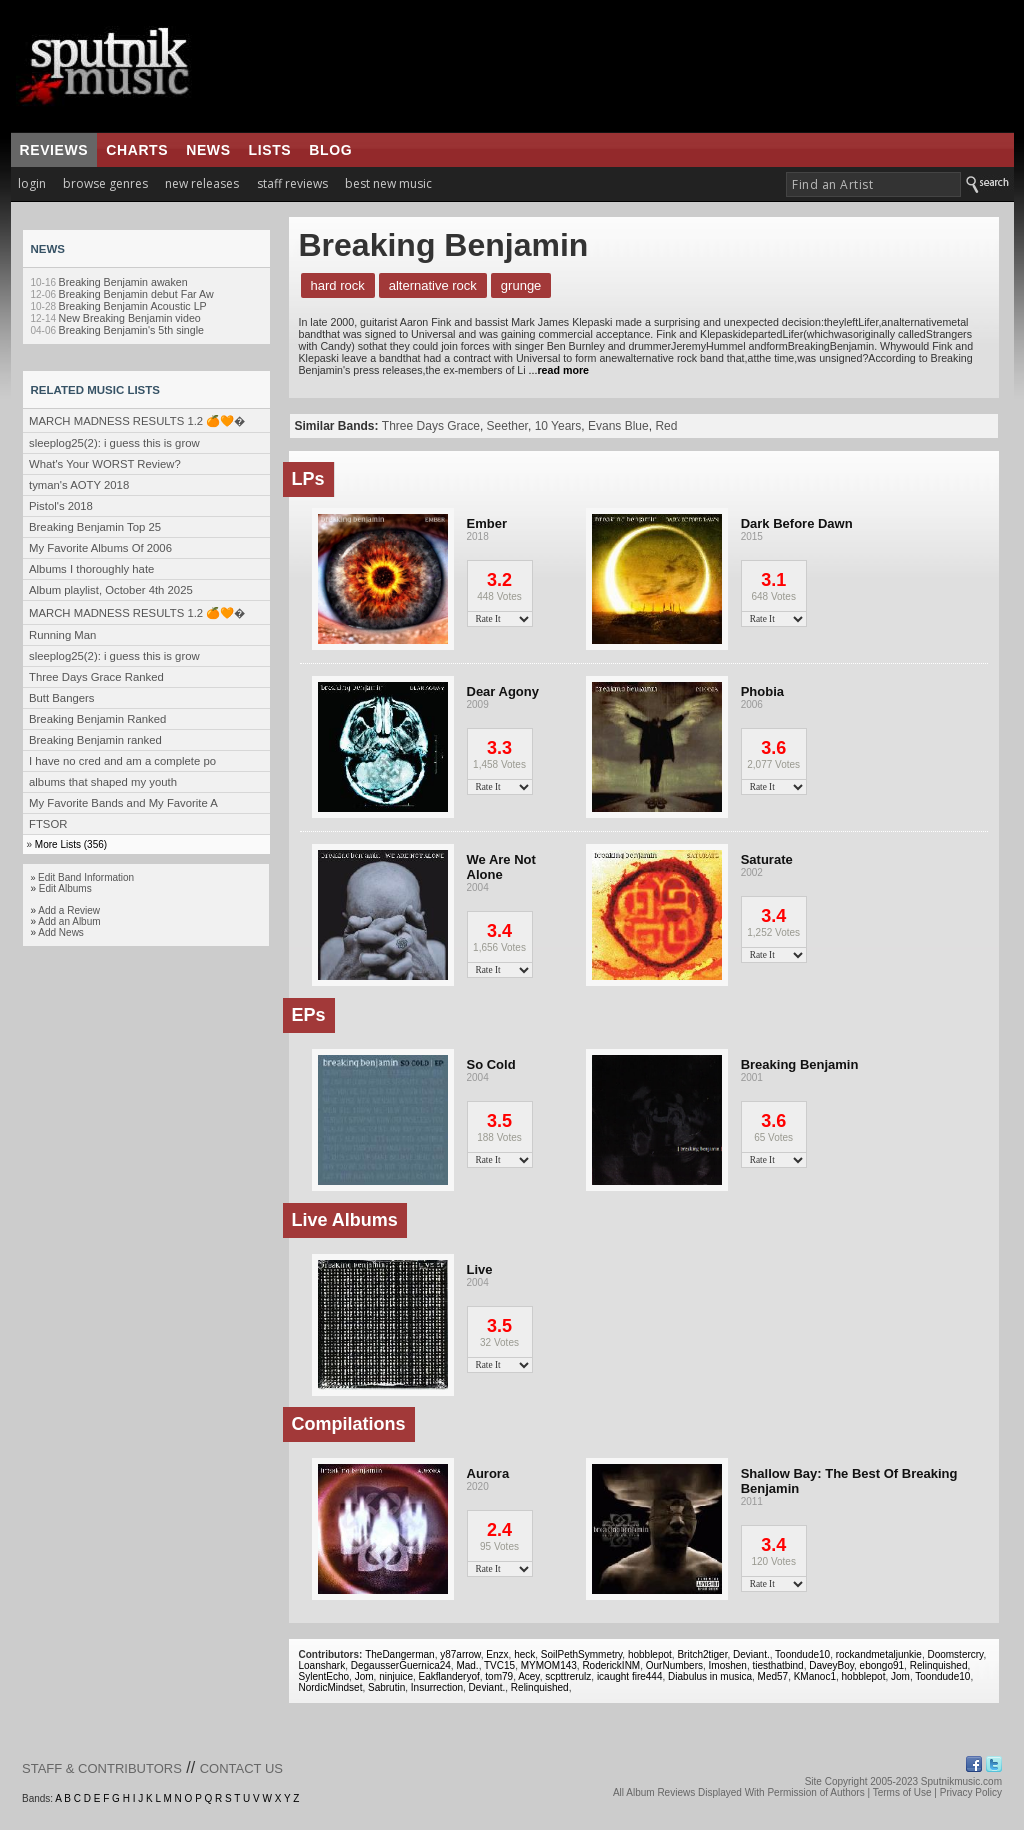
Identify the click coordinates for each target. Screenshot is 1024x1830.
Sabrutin (386, 1687)
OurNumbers (674, 1665)
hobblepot (650, 1654)
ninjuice (396, 1676)
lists (270, 150)
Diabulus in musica (710, 1676)
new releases (202, 183)
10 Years (558, 426)
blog (330, 150)
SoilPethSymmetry (582, 1654)
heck (524, 1654)
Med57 (773, 1676)
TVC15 (499, 1665)
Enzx (497, 1654)
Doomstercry (955, 1654)
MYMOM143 (549, 1665)
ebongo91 (882, 1665)
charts (137, 150)
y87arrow (460, 1654)
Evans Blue (618, 426)
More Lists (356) (71, 844)
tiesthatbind (777, 1665)
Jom (364, 1676)
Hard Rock (338, 285)
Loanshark (322, 1665)
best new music (388, 183)
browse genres (105, 183)
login (32, 183)
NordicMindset (331, 1687)
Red (666, 426)
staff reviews (292, 183)
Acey (529, 1676)
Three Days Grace (431, 426)
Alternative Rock (433, 285)
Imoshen (728, 1665)
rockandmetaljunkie (879, 1654)
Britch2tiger (702, 1654)
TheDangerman (399, 1654)
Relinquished (939, 1665)
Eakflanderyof (449, 1676)
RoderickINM (611, 1665)
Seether (507, 426)
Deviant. (751, 1654)
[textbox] (873, 184)
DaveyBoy (831, 1665)
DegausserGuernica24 (401, 1665)
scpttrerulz (568, 1676)
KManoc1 (815, 1676)
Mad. (467, 1665)
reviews (54, 150)
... (557, 370)
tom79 (499, 1676)
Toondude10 (802, 1654)
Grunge (521, 285)
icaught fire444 (630, 1676)
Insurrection (437, 1687)
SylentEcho (324, 1676)
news (208, 150)
